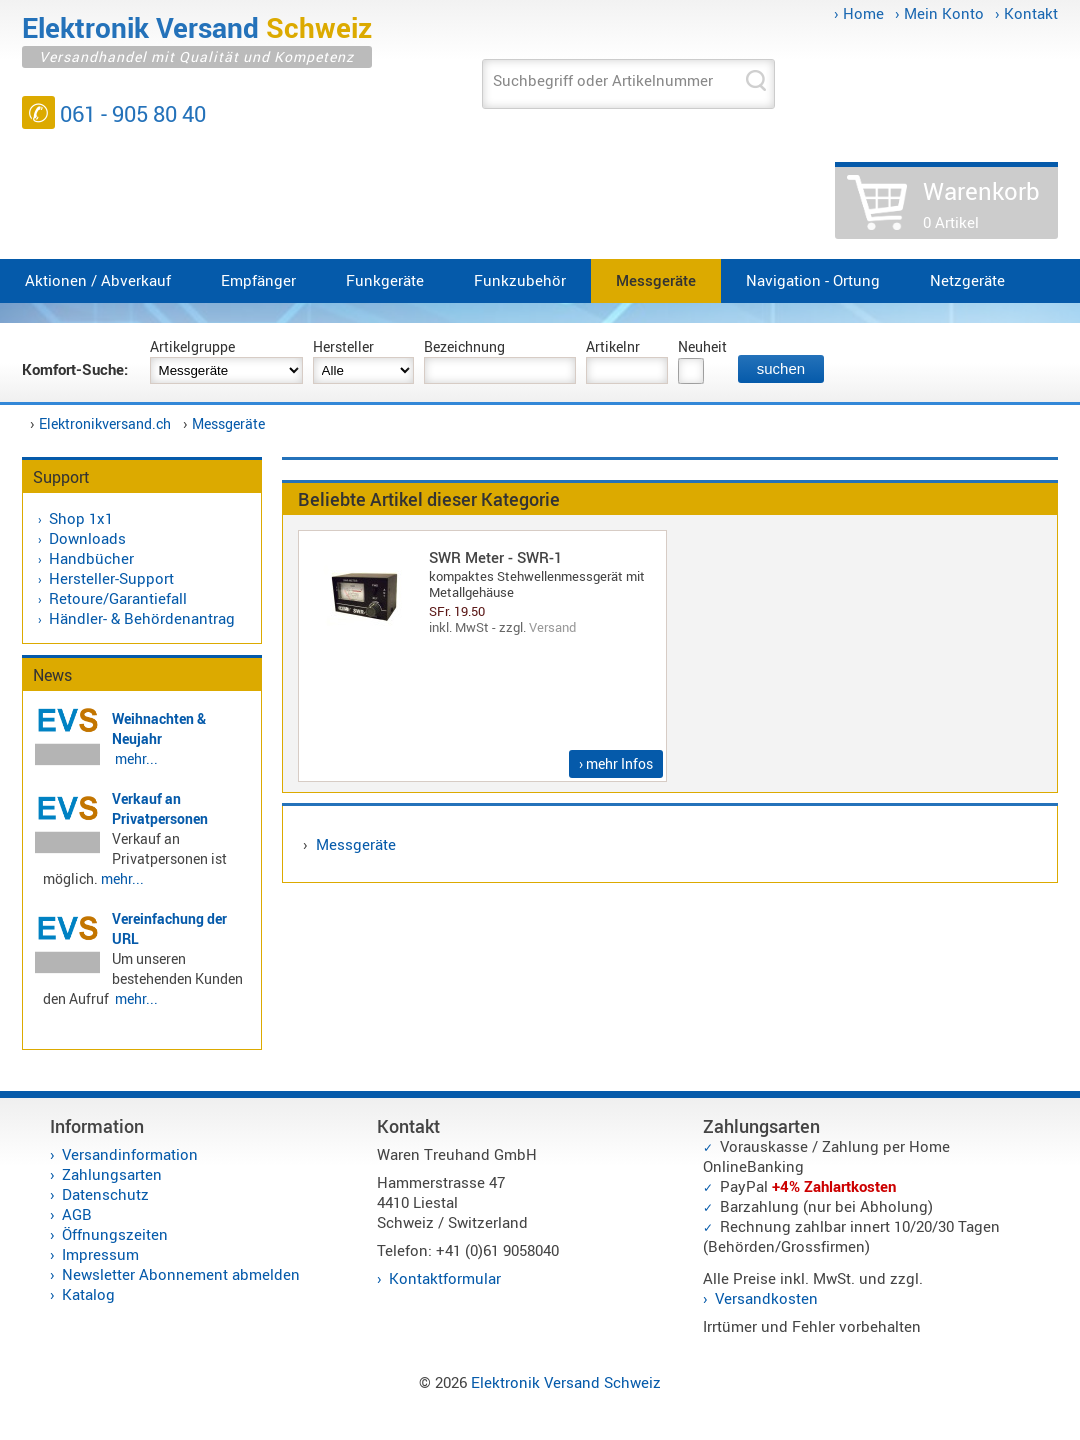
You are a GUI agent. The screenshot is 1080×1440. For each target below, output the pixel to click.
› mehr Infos (616, 763)
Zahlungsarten (112, 1174)
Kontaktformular (445, 1278)
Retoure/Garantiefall (118, 598)
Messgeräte (656, 280)
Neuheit (702, 346)
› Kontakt (1026, 13)
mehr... (136, 758)
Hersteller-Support (111, 578)
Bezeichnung (464, 346)
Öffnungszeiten (115, 1234)
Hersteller (343, 346)
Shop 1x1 (81, 518)
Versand (552, 627)
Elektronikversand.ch (105, 423)
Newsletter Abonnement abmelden (181, 1274)
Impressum (100, 1254)
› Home (859, 13)
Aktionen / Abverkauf (98, 280)
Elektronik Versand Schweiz (566, 1382)
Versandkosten (766, 1298)
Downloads (87, 538)
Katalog (88, 1294)
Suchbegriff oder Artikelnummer (603, 80)
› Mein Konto (939, 13)
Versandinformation (130, 1154)
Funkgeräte (385, 280)
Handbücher (91, 558)
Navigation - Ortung (813, 280)
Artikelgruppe (192, 346)
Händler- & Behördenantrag (142, 618)
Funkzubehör (520, 280)
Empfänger (258, 280)
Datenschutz (105, 1194)
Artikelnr (613, 346)
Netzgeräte (967, 280)
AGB (77, 1214)
